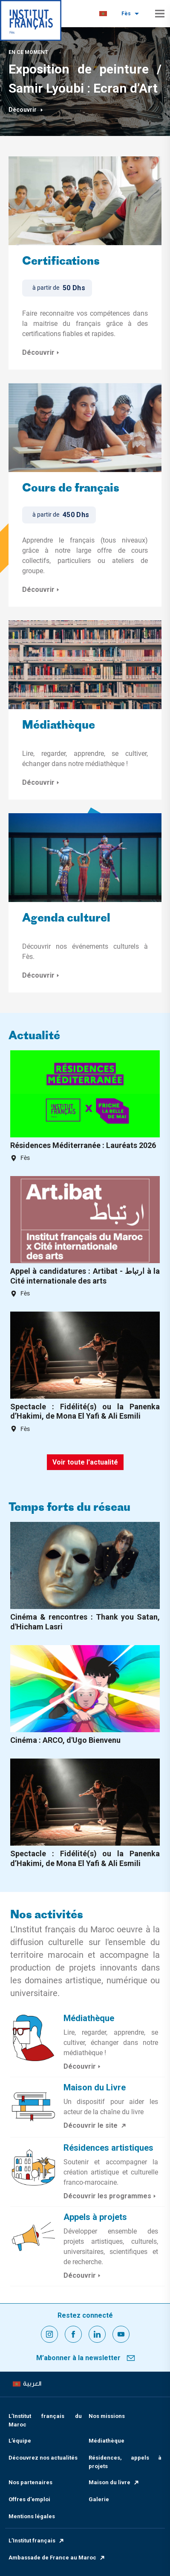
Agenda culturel (66, 919)
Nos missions (107, 2416)
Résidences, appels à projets (125, 2461)
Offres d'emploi (29, 2499)
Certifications (61, 262)
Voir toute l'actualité (85, 1462)
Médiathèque (58, 726)
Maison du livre (114, 2482)
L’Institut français (37, 2540)
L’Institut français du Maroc (45, 2420)
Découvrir (26, 109)
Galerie (99, 2499)
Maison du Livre (94, 2087)
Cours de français (70, 489)
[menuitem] (103, 14)
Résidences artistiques (108, 2148)
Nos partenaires (30, 2482)
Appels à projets (95, 2217)
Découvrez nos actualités (43, 2457)
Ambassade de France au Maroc (57, 2557)
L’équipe (20, 2440)
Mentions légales (32, 2516)
